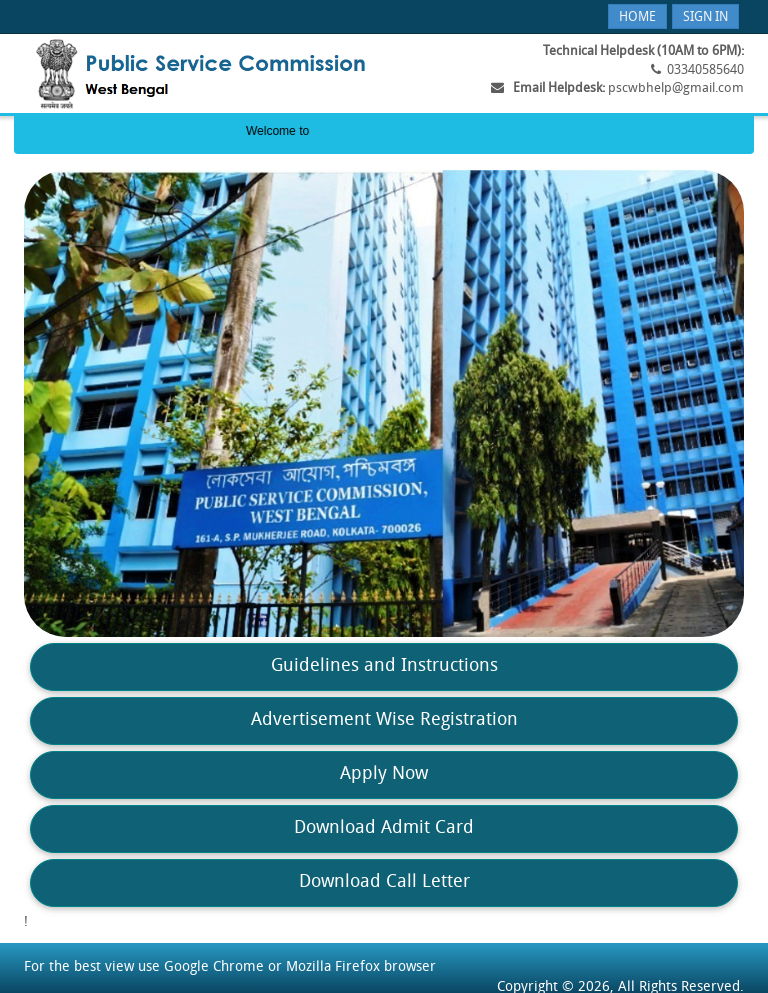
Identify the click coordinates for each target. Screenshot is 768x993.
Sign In (705, 17)
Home (637, 17)
